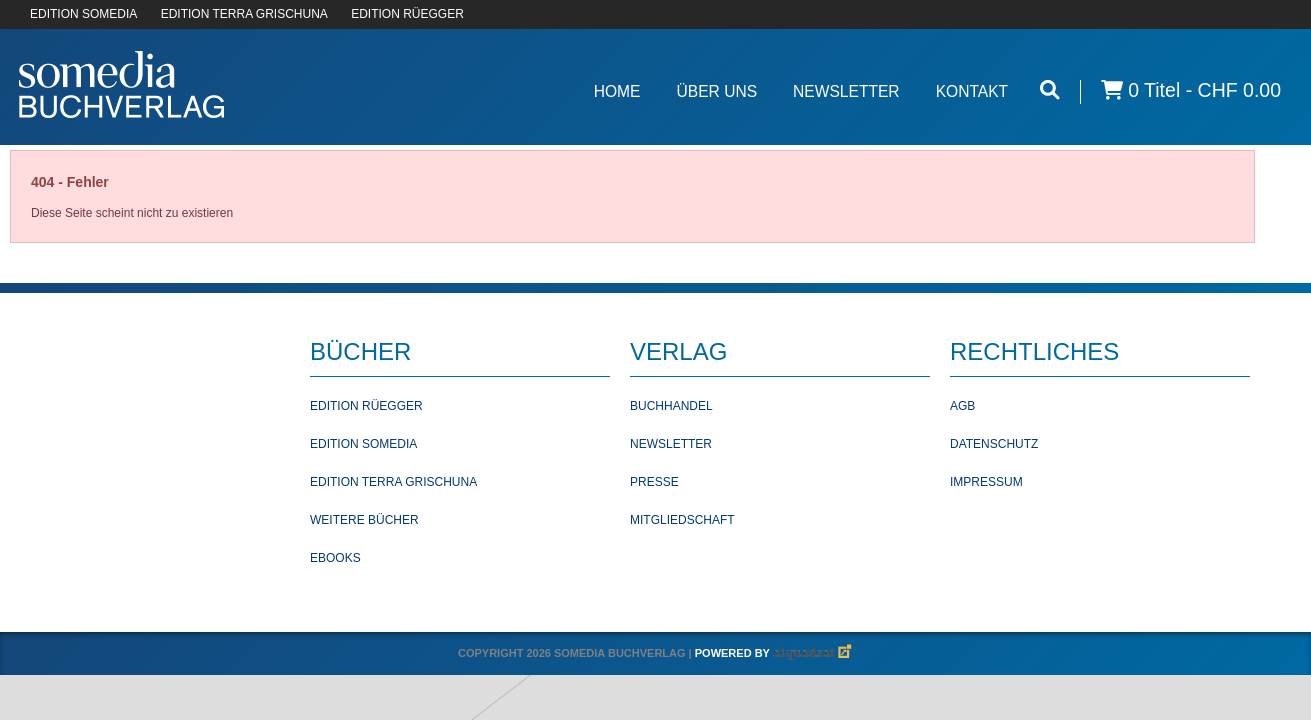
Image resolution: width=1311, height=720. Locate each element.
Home (617, 91)
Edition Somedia (363, 444)
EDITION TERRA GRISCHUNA (244, 14)
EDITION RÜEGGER (407, 14)
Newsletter (846, 91)
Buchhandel (671, 406)
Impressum (986, 482)
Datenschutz (994, 444)
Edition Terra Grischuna (393, 482)
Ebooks (335, 558)
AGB (962, 406)
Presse (654, 482)
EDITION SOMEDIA (83, 14)
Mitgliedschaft (682, 520)
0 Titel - (1191, 90)
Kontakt (972, 91)
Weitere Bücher (364, 520)
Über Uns (716, 91)
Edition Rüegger (366, 406)
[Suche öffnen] (1050, 90)
